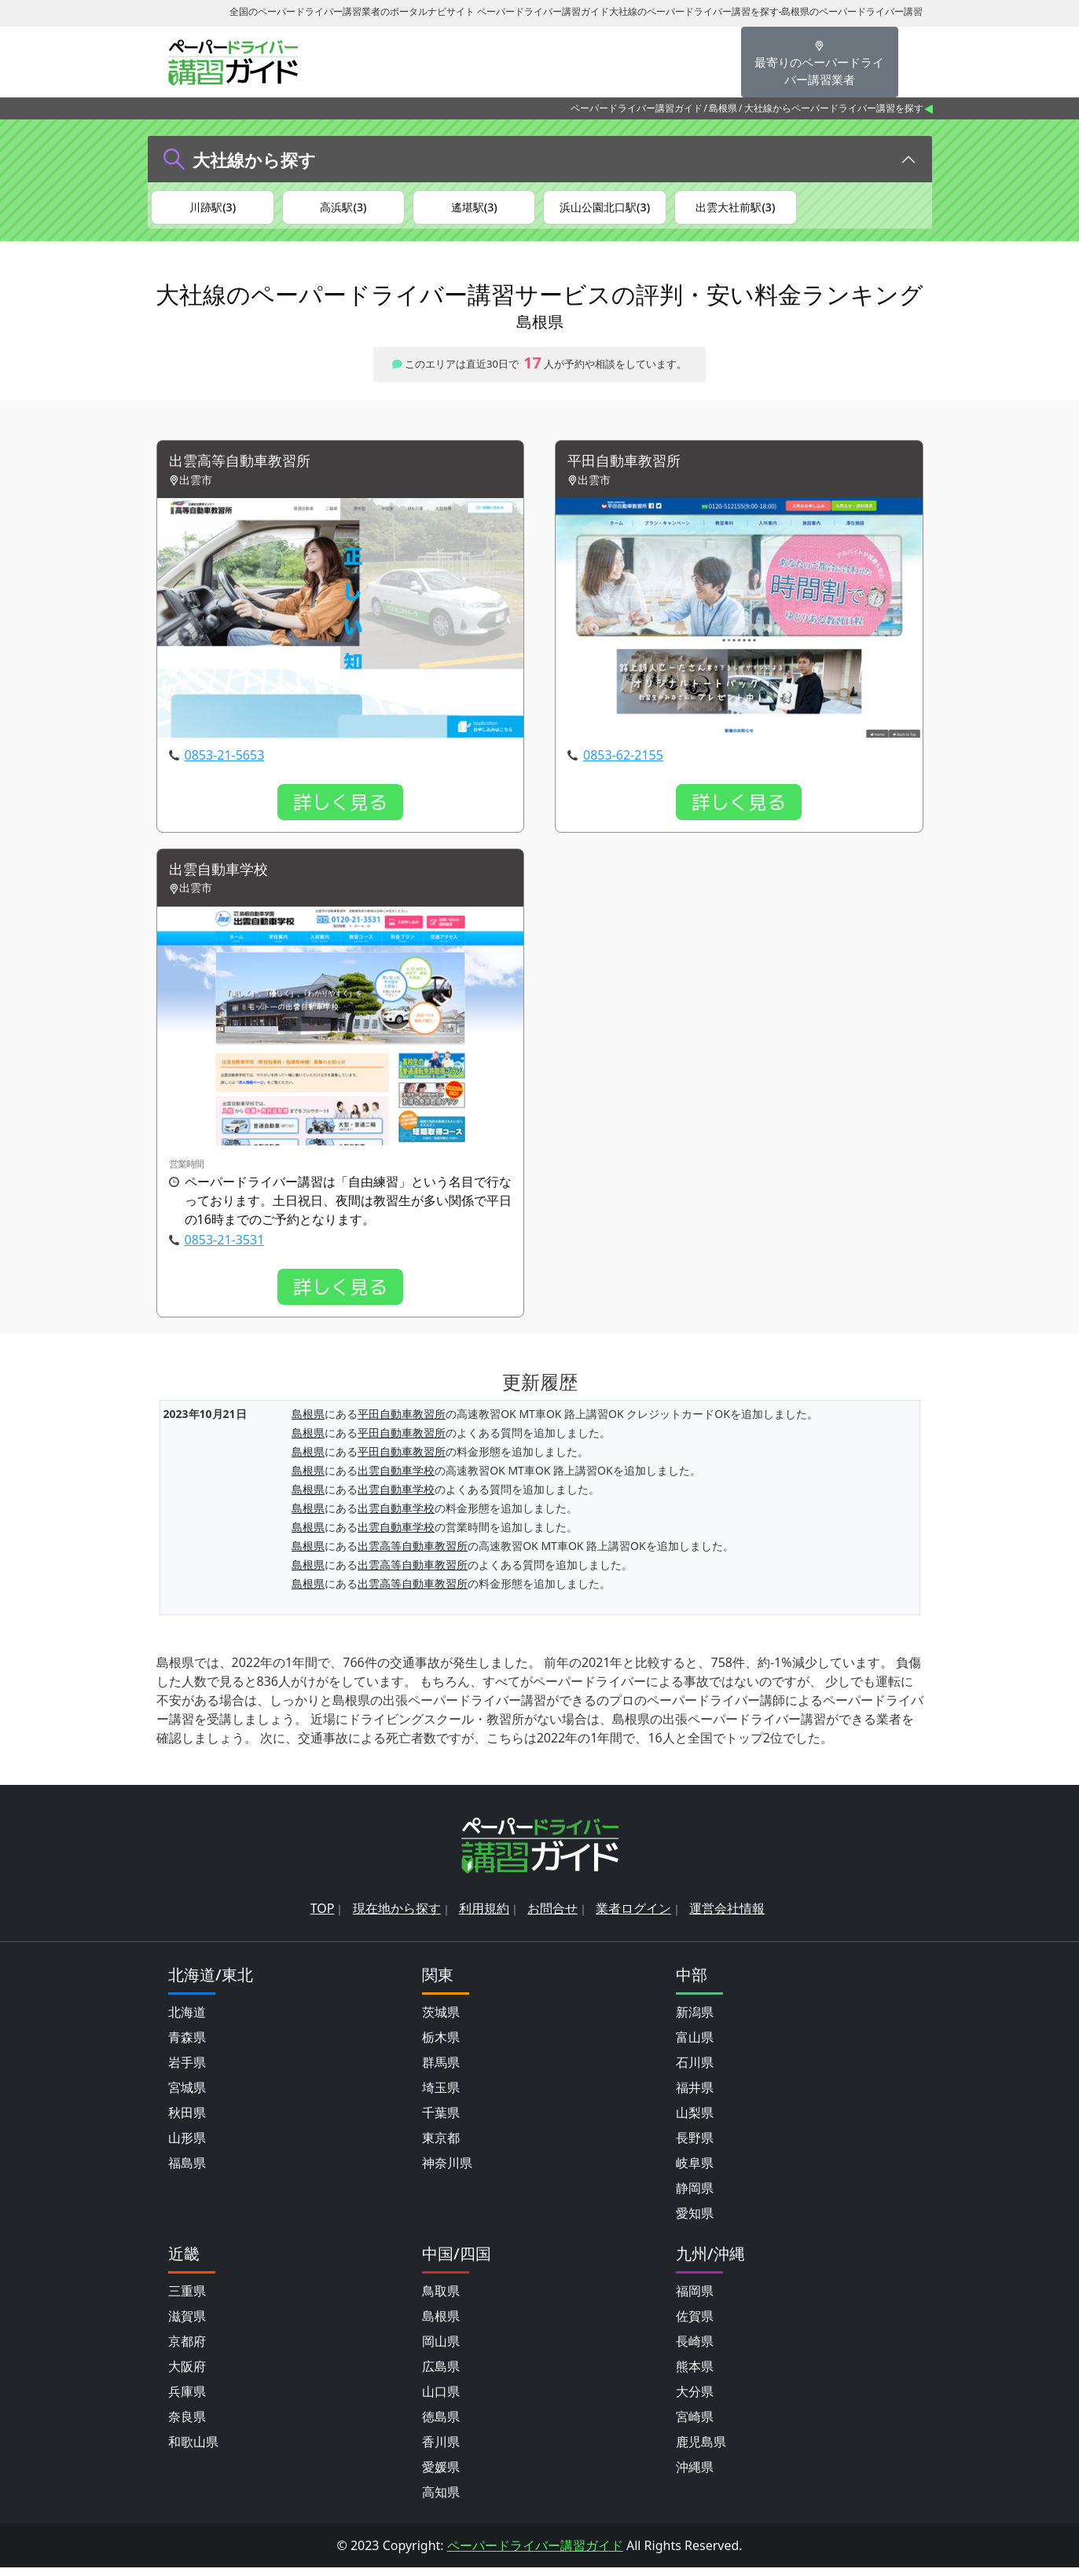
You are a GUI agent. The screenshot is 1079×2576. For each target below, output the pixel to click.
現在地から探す (397, 1917)
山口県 (441, 2400)
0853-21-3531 (225, 1249)
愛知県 (695, 2221)
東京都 (441, 2146)
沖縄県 (695, 2475)
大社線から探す (254, 159)
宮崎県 (695, 2425)
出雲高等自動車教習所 (247, 468)
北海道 (187, 2020)
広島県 (441, 2375)
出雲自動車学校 (224, 878)
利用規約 (484, 1917)
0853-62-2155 (623, 762)
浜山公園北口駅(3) (604, 208)
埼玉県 (441, 2096)
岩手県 (187, 2070)
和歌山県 (193, 2450)
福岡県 (695, 2299)
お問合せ (552, 1917)
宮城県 (187, 2096)
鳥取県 (441, 2299)
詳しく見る (340, 809)
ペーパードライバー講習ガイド (637, 108)
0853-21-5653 (225, 762)
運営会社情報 (727, 1917)
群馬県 (441, 2070)
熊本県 (695, 2375)
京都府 (187, 2349)
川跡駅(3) (212, 208)
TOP (322, 1917)
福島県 (187, 2171)
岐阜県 (695, 2171)
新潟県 (695, 2020)
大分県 (695, 2400)
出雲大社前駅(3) (735, 208)
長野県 (695, 2146)
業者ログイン (633, 1917)
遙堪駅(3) (474, 208)
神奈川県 (447, 2171)
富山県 (695, 2045)
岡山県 (441, 2349)
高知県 (441, 2500)
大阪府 (187, 2375)
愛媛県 (441, 2475)
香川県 (441, 2450)
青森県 (187, 2045)
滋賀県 (187, 2324)
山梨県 (695, 2121)
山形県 (187, 2146)
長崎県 (695, 2349)
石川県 (695, 2070)
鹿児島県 (701, 2450)
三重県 (187, 2299)
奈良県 (187, 2425)
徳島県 (441, 2425)
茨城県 (441, 2020)
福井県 (695, 2096)
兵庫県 (187, 2400)
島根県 (723, 108)
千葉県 (441, 2121)
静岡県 (695, 2196)
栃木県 (441, 2045)
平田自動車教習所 (630, 468)
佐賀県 (695, 2324)
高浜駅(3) (343, 208)
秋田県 (187, 2121)
